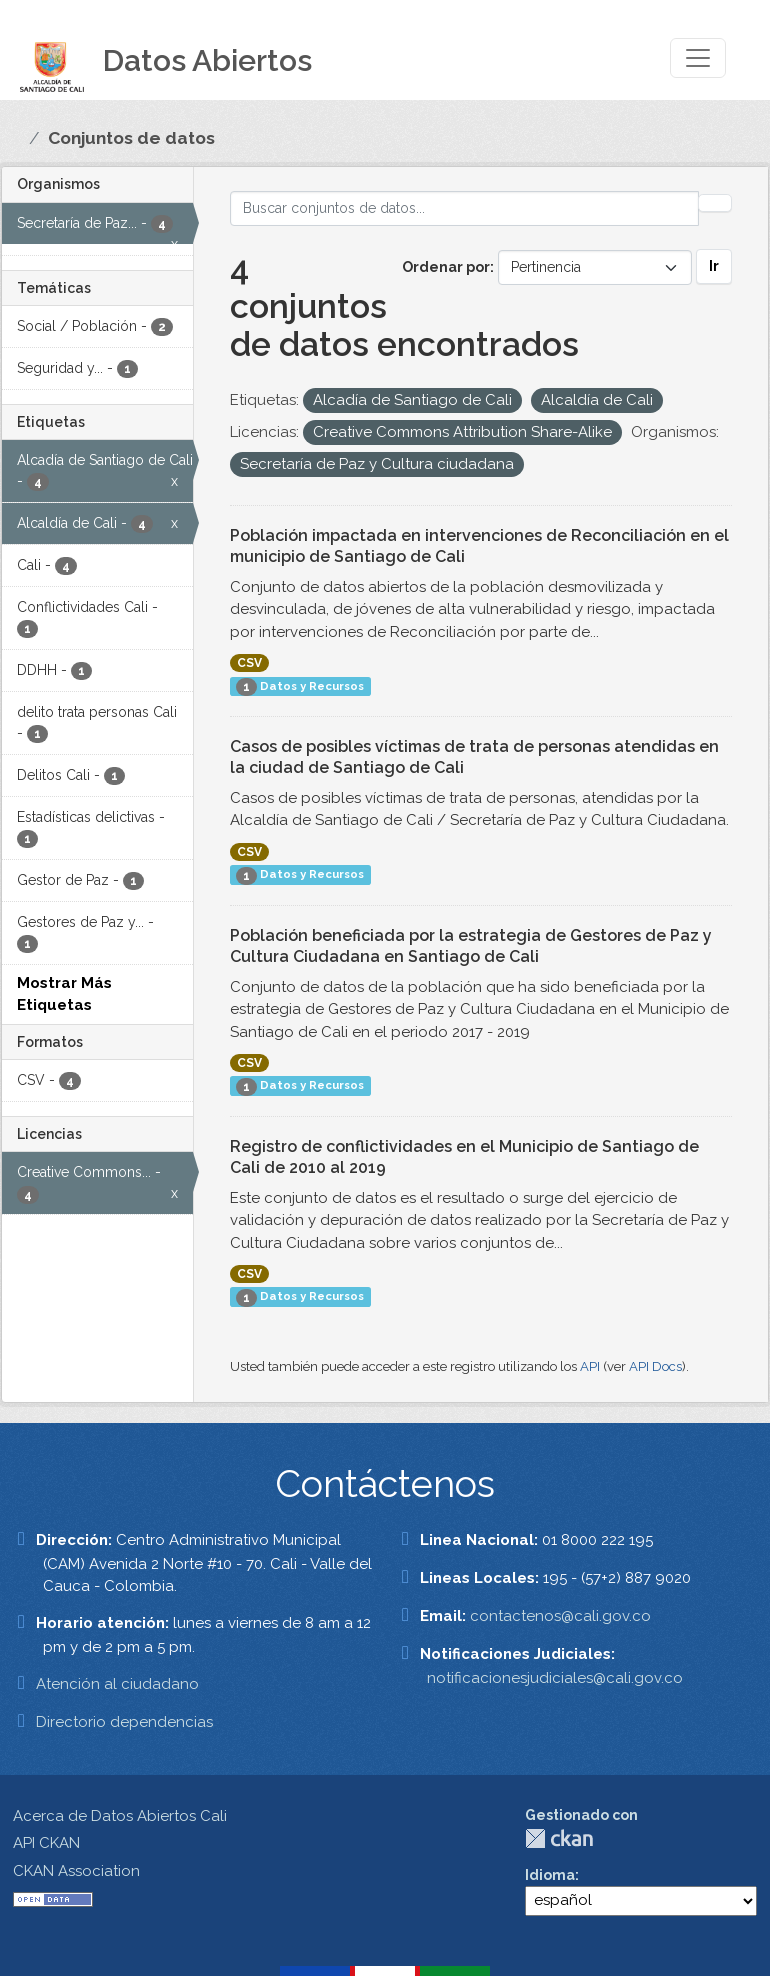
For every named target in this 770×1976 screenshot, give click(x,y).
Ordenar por (446, 267)
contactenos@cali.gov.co (560, 1616)
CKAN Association (76, 1871)
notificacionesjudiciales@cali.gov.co (555, 1678)
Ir (714, 266)
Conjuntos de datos (131, 138)
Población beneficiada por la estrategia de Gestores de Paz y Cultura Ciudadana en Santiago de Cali (471, 946)
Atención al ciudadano (117, 1684)
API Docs (655, 1366)
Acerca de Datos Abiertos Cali (120, 1816)
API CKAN (46, 1843)
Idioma (550, 1875)
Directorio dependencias (124, 1722)
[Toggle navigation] (698, 58)
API (590, 1366)
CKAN (559, 1838)
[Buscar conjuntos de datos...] (465, 208)
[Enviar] (715, 203)
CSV (249, 663)
